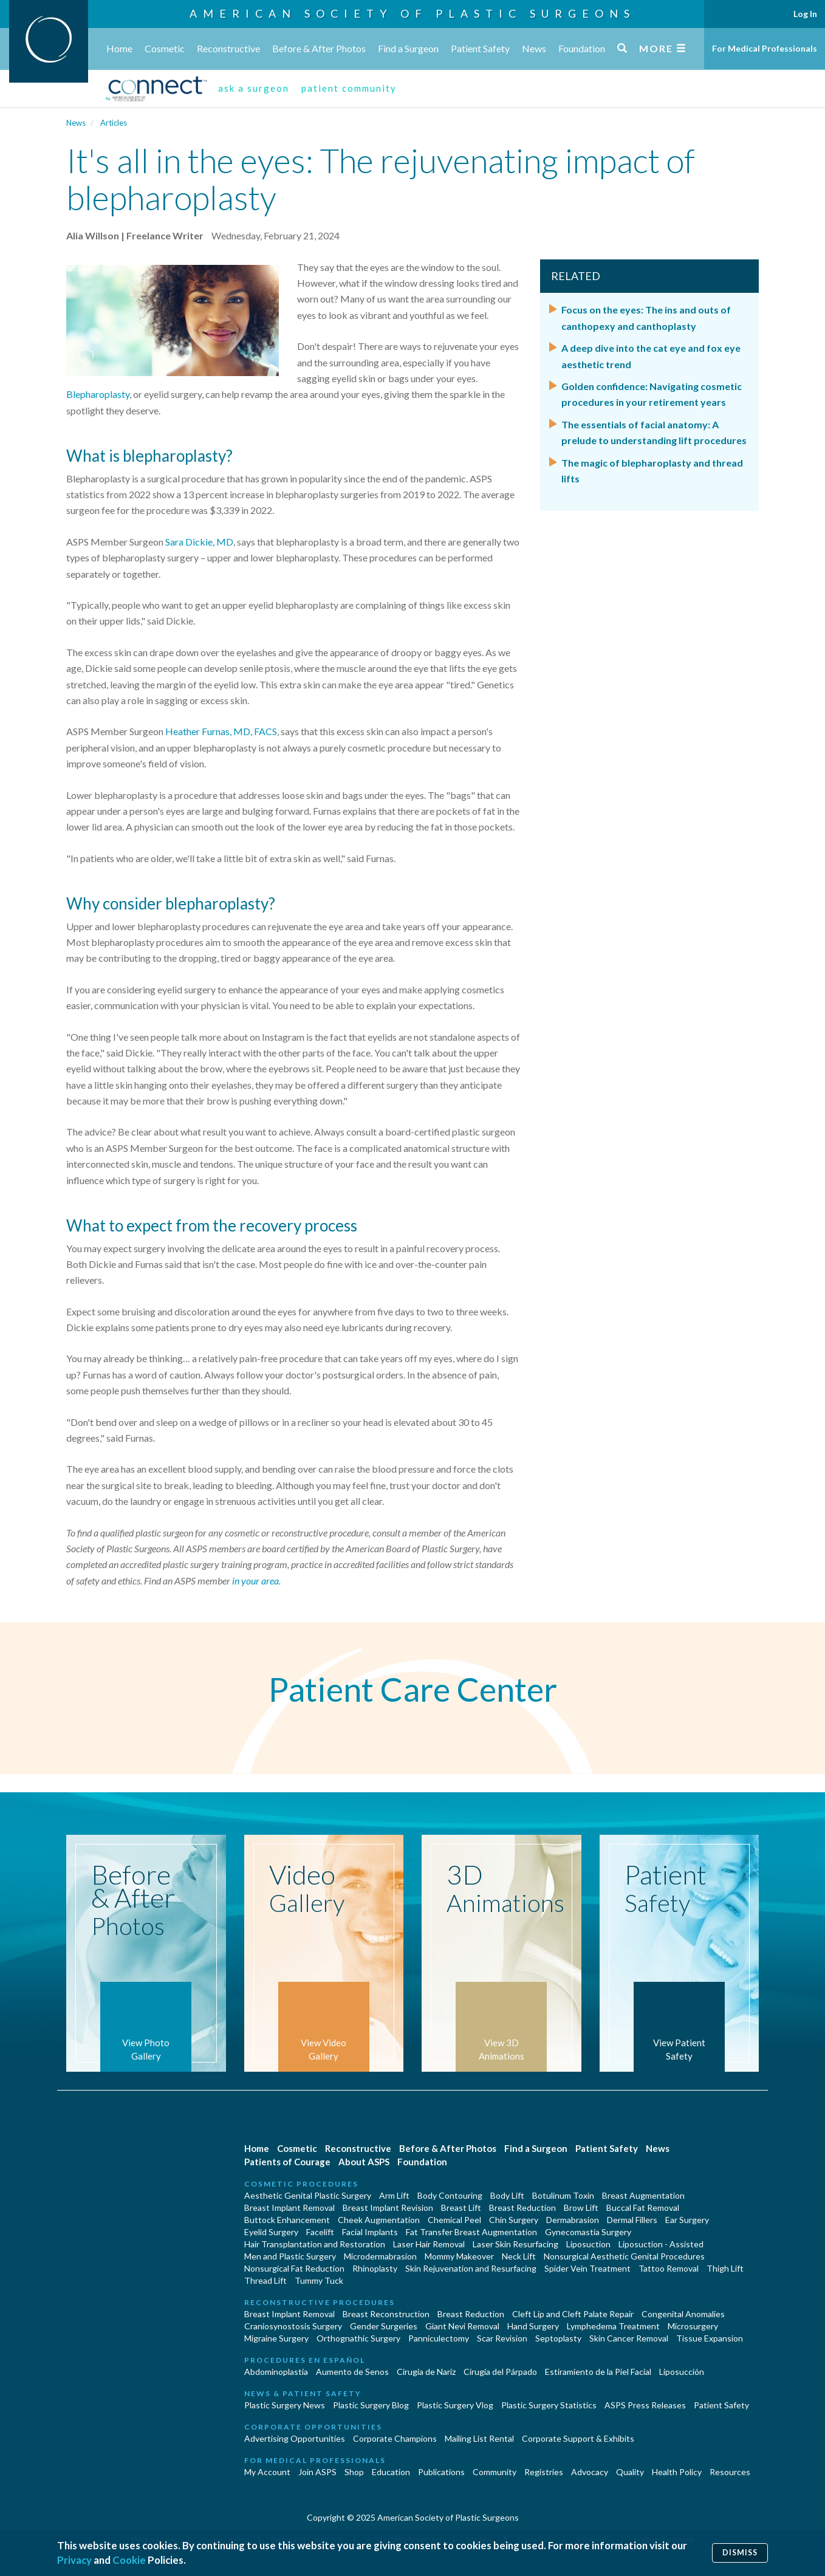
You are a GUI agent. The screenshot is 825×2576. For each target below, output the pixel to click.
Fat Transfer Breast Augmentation (471, 2232)
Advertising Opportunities (294, 2438)
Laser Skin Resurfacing (515, 2244)
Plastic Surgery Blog (371, 2405)
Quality (630, 2472)
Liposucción (681, 2371)
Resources (730, 2472)
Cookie (129, 2560)
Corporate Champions (395, 2438)
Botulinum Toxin (563, 2195)
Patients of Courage (287, 2161)
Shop (354, 2472)
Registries (543, 2472)
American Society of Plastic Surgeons (412, 13)
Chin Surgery (513, 2220)
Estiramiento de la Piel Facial (598, 2371)
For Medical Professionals (764, 48)
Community (494, 2472)
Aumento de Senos (352, 2371)
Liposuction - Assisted (660, 2244)
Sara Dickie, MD (199, 541)
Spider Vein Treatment (587, 2268)
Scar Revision (502, 2338)
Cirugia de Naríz (426, 2371)
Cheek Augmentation (379, 2220)
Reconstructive (228, 48)
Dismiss (740, 2552)
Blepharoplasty (97, 394)
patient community (349, 88)
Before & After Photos (319, 48)
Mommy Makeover (459, 2256)
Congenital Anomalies (683, 2314)
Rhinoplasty (374, 2268)
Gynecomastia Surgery (588, 2232)
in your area (255, 1580)
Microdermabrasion (380, 2256)
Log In (805, 14)
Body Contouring (449, 2195)
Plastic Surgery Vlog (455, 2405)
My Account (267, 2472)
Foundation (581, 48)
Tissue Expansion (709, 2338)
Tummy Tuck (319, 2280)
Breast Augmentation (643, 2195)
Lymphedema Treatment (613, 2326)
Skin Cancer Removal (628, 2338)
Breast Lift (461, 2207)
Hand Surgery (533, 2326)
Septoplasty (558, 2338)
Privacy (74, 2560)
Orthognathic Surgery (358, 2338)
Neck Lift (519, 2256)
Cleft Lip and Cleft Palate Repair (573, 2314)
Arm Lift (394, 2195)
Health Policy (677, 2472)
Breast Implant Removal (289, 2207)
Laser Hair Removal (429, 2244)
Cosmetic (165, 48)
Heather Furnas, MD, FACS (221, 731)
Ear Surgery (687, 2220)
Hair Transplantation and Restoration (314, 2244)
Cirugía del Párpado (500, 2371)
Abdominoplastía (276, 2371)
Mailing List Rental (479, 2438)
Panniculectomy (438, 2338)
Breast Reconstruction (386, 2314)
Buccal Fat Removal (642, 2207)
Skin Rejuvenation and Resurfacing (470, 2268)
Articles (113, 123)
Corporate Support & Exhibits (578, 2438)
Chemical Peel (454, 2220)
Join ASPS (317, 2472)
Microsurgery (693, 2326)
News (534, 48)
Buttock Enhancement (287, 2220)
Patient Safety (480, 48)
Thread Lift (265, 2280)
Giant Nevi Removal (462, 2326)
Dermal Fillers (632, 2220)
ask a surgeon (253, 88)
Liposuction (588, 2244)
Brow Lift (581, 2207)
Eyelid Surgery (271, 2232)
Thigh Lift (725, 2268)
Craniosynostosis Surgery (293, 2326)
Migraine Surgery (276, 2338)
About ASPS (363, 2161)
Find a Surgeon (408, 48)
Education (391, 2472)
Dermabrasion (572, 2220)
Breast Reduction (522, 2207)
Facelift (320, 2232)
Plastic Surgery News (284, 2405)
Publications (441, 2472)
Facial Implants (370, 2232)
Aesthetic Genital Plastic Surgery (307, 2195)
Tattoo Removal (668, 2268)
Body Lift (507, 2195)
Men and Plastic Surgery (290, 2256)
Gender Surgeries (383, 2326)
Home (119, 48)
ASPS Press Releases (645, 2405)
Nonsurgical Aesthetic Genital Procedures (624, 2256)
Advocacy (589, 2472)
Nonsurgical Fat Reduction (294, 2268)
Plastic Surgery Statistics (549, 2405)
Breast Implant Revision (388, 2207)
